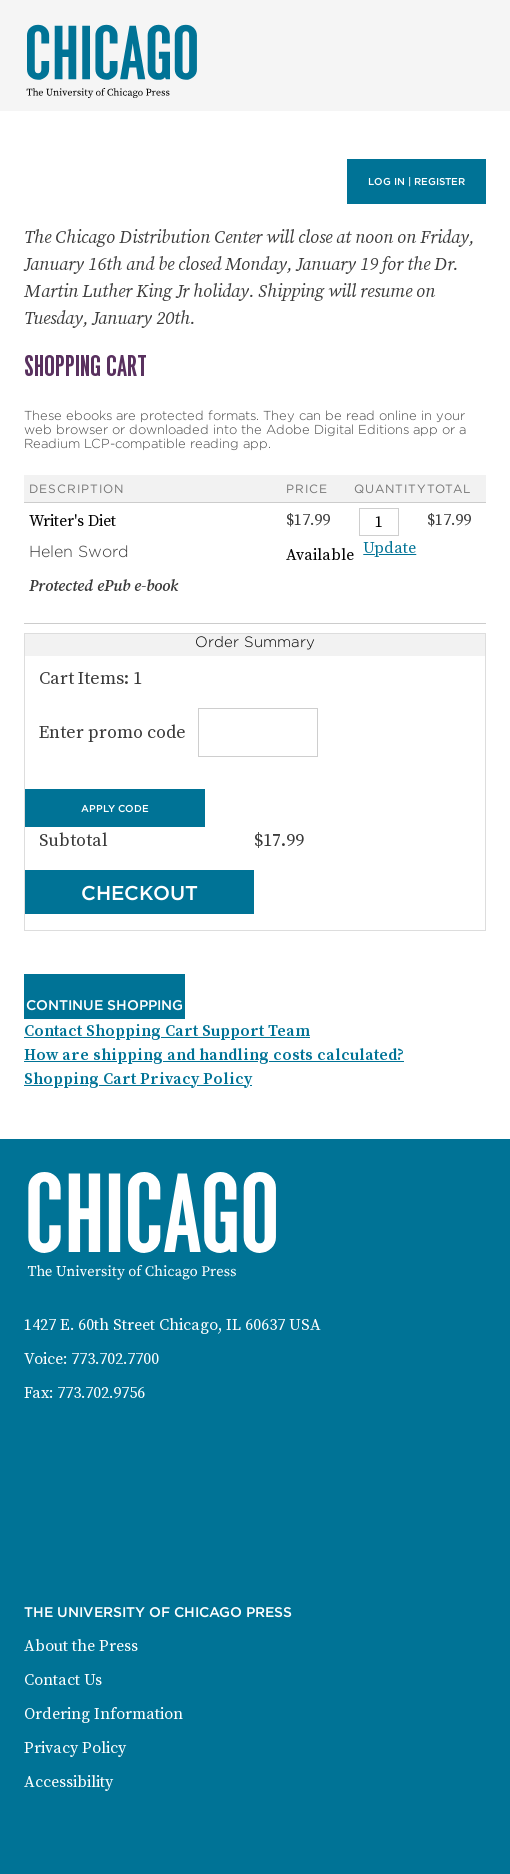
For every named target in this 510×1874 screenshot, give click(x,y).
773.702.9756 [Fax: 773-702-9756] (101, 1393)
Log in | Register (416, 181)
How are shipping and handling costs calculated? (214, 1055)
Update (389, 548)
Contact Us (63, 1680)
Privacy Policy (75, 1748)
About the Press (81, 1646)
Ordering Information (103, 1714)
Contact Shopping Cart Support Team (167, 1031)
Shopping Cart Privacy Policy (138, 1079)
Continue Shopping (104, 1005)
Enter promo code (174, 732)
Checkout (139, 892)
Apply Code (115, 807)
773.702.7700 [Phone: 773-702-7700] (115, 1359)
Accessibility (68, 1782)
